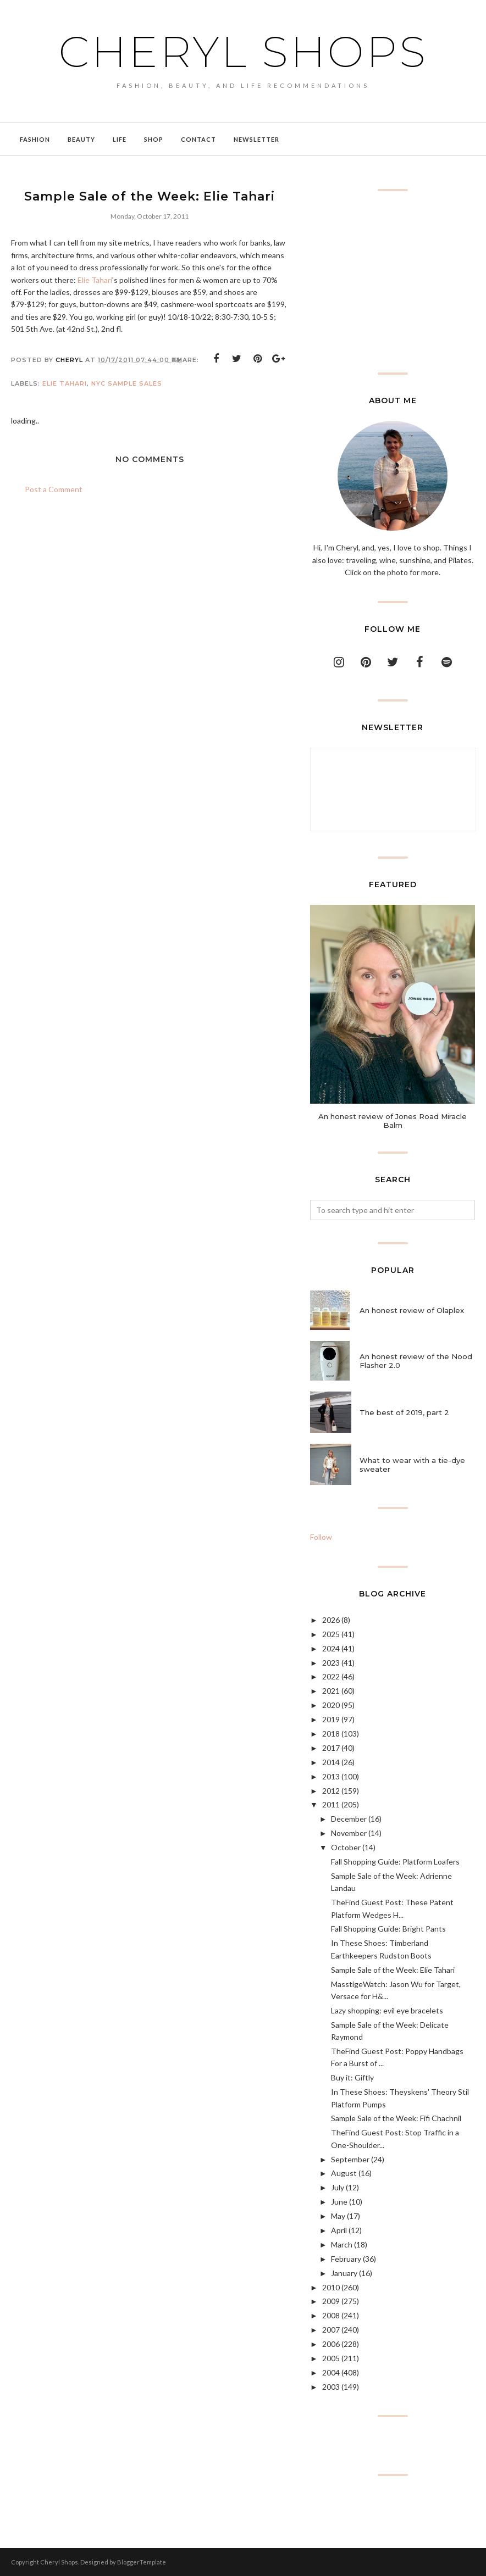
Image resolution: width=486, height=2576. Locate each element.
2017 (331, 1747)
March (341, 2244)
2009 (331, 2301)
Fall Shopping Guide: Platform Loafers (395, 1861)
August (344, 2173)
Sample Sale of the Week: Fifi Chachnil (396, 2118)
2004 (331, 2372)
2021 (331, 1690)
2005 (331, 2358)
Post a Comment (53, 489)
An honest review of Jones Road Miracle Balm (392, 1121)
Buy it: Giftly (352, 2077)
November (349, 1833)
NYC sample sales (126, 383)
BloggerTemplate (141, 2562)
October (346, 1847)
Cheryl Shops (243, 50)
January (344, 2273)
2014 (331, 1762)
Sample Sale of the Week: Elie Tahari (393, 1969)
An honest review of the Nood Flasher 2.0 (416, 1361)
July (337, 2187)
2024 (331, 1648)
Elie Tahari (95, 280)
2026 (331, 1619)
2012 (331, 1790)
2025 (331, 1634)
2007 (331, 2329)
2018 (331, 1733)
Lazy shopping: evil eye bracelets (387, 2010)
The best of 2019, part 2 (404, 1412)
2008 (331, 2315)
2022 (331, 1676)
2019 (331, 1719)
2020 (331, 1705)
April (339, 2230)
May (338, 2216)
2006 (331, 2344)
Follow (321, 1537)
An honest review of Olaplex (412, 1310)
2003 (331, 2386)
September (350, 2159)
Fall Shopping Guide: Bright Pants (388, 1928)
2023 (331, 1662)
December (349, 1818)
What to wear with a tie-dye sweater (412, 1464)
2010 (331, 2287)
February (346, 2258)
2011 (331, 1804)
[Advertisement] (392, 281)
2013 (331, 1776)
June (339, 2201)
